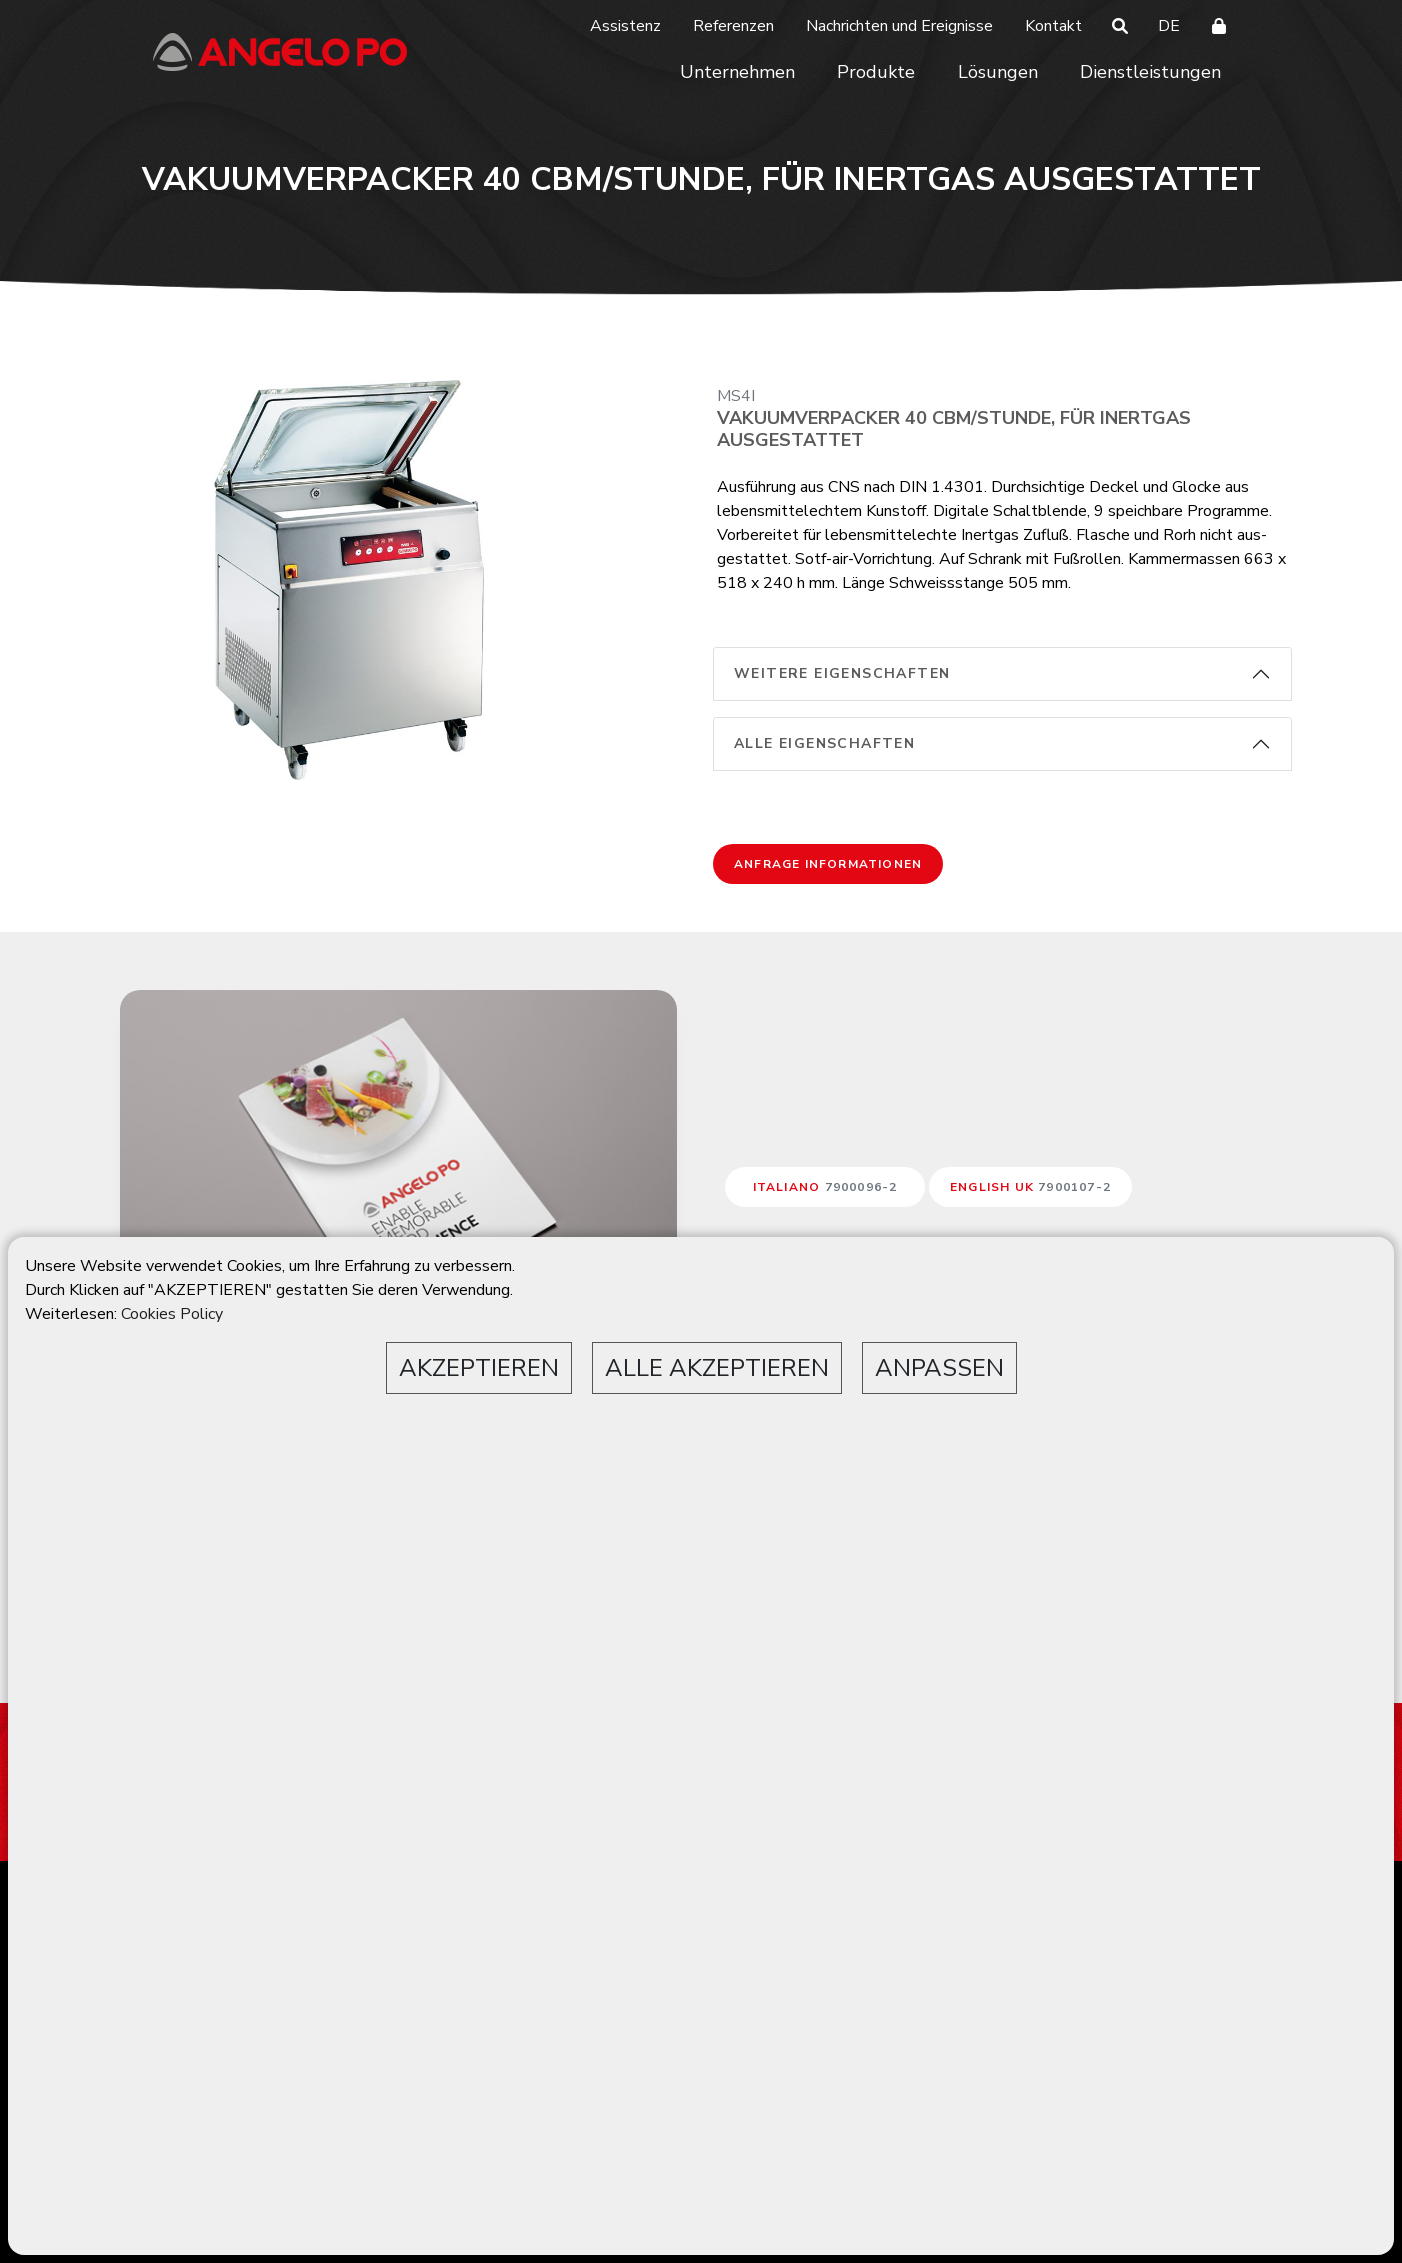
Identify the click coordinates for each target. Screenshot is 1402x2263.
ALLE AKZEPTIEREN (717, 1368)
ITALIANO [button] (825, 1187)
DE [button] (1169, 26)
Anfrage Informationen (828, 864)
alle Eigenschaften (824, 743)
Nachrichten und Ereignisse (899, 26)
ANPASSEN (939, 1368)
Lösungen (998, 72)
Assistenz (625, 26)
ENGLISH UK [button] (1030, 1187)
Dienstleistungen (1150, 72)
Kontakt (1053, 26)
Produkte (876, 72)
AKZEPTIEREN (479, 1368)
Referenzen (733, 26)
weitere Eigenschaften (842, 673)
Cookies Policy (172, 1314)
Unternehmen (737, 72)
